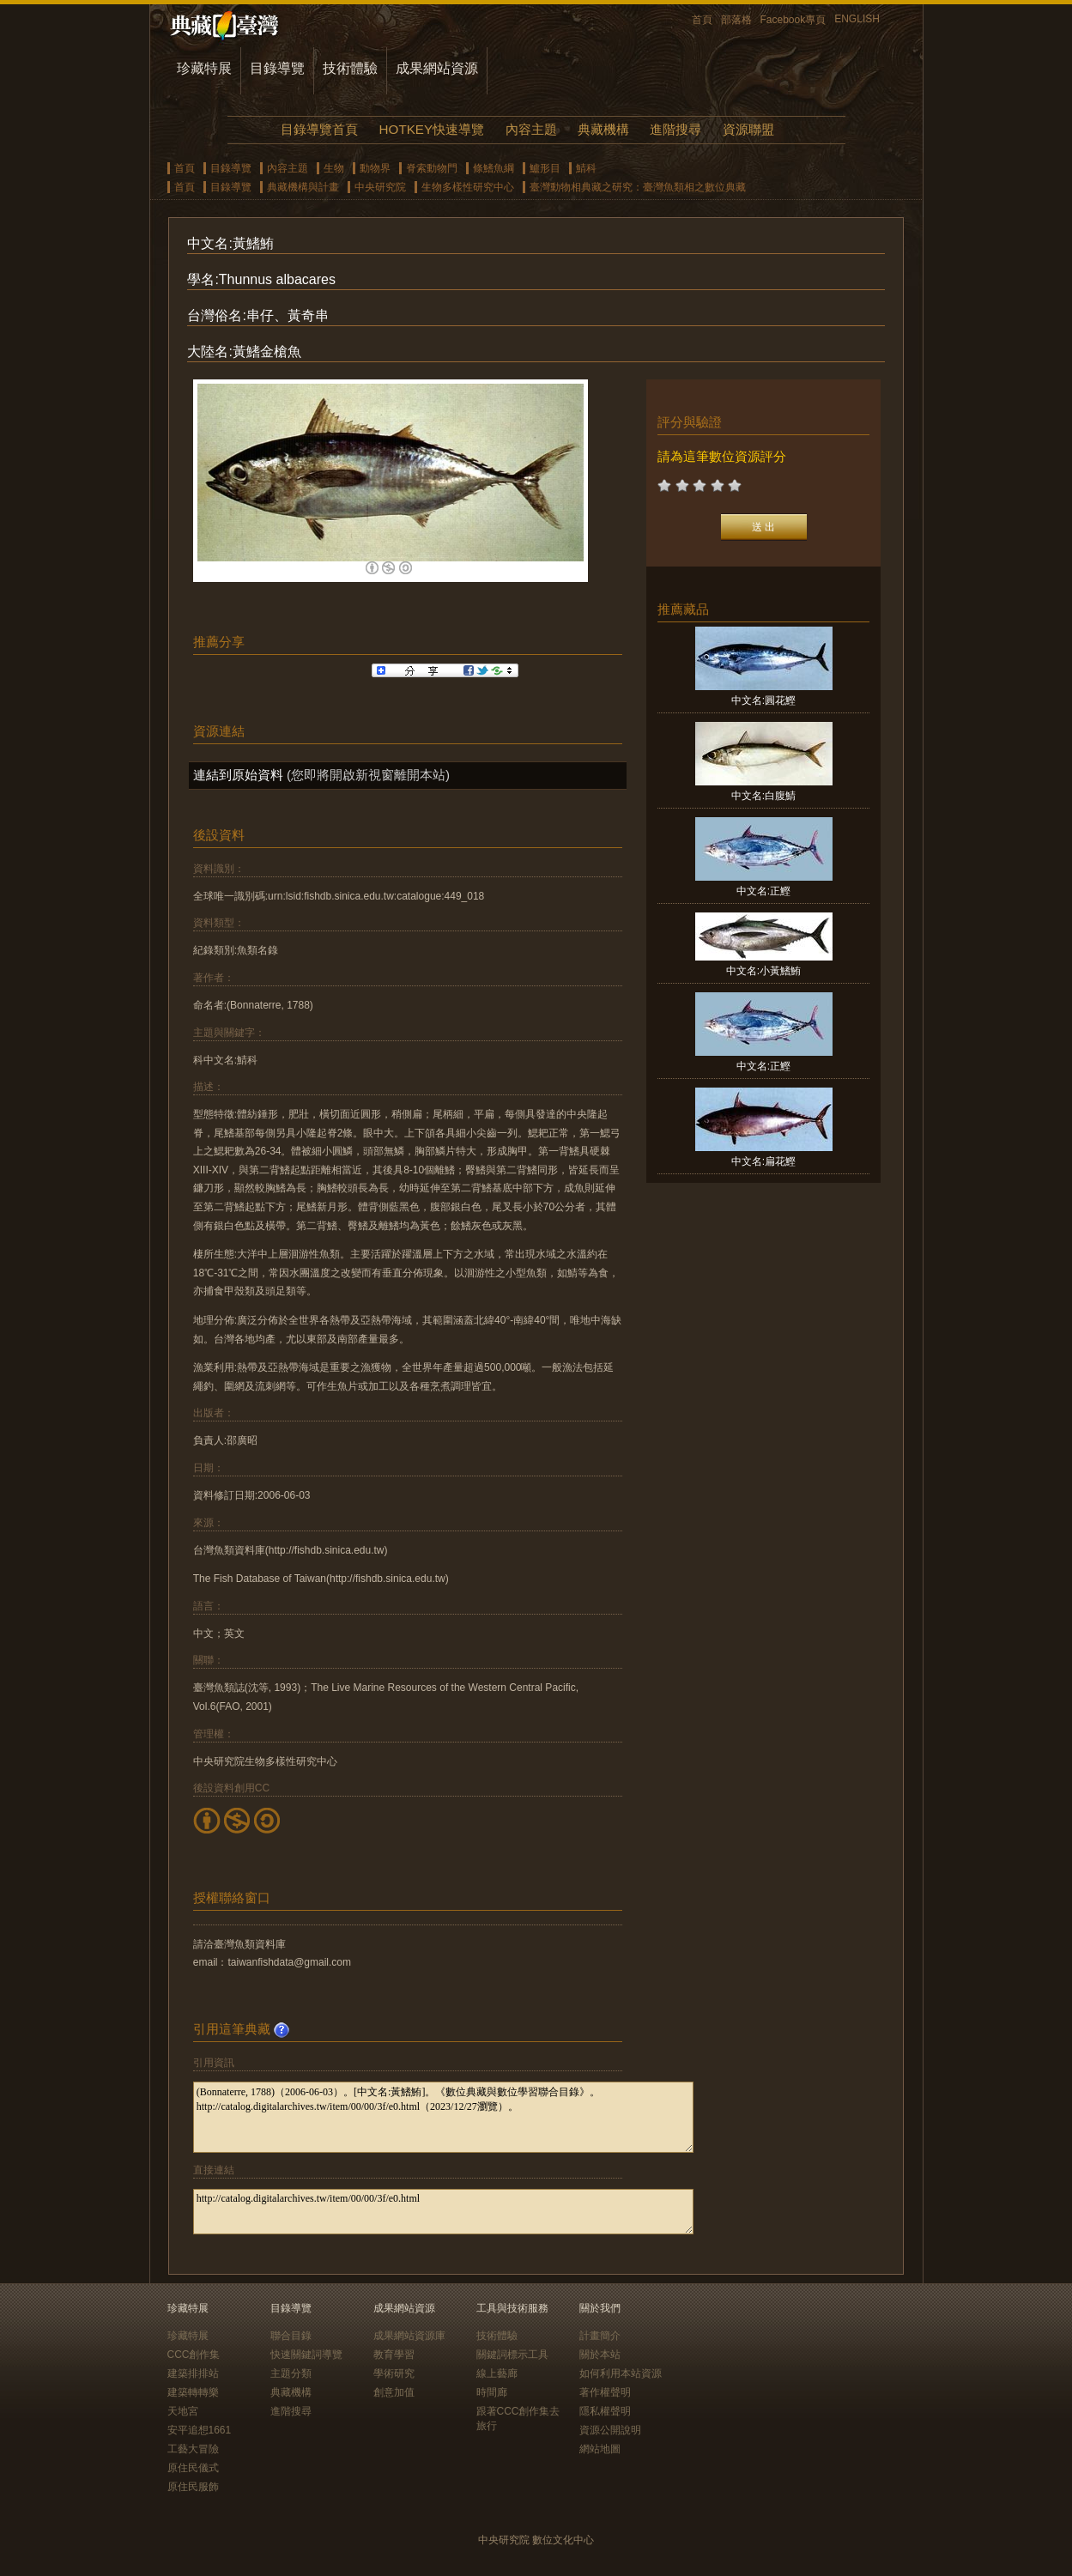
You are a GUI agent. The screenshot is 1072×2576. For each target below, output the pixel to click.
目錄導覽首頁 (319, 129)
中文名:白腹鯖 (763, 796)
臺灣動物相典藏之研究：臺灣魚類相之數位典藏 (638, 187)
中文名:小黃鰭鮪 (763, 971)
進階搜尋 (675, 129)
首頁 (702, 20)
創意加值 (394, 2392)
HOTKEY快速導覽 (431, 129)
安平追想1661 (199, 2430)
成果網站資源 (437, 68)
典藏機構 (603, 129)
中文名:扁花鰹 (763, 1161)
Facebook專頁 (793, 20)
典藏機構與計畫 (303, 187)
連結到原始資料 (238, 774)
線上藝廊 (497, 2373)
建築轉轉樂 (193, 2392)
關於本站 (600, 2355)
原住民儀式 (193, 2468)
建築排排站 (193, 2373)
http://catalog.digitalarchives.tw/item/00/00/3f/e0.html (443, 2211)
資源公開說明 (610, 2430)
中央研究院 (380, 187)
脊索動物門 (431, 168)
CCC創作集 (194, 2355)
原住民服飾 (193, 2487)
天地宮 (182, 2411)
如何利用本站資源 (620, 2373)
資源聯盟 (748, 129)
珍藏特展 (204, 68)
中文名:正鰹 (763, 891)
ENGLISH (857, 19)
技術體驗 (350, 68)
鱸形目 (545, 168)
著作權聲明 (605, 2392)
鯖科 (586, 168)
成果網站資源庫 (409, 2336)
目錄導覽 (277, 68)
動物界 (375, 168)
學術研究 (394, 2373)
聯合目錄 (291, 2336)
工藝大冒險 (193, 2449)
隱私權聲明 (605, 2411)
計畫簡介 (600, 2336)
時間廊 (491, 2392)
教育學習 (394, 2355)
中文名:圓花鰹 (763, 700)
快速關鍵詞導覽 (306, 2355)
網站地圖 (600, 2449)
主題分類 (291, 2373)
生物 (334, 168)
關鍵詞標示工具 (512, 2355)
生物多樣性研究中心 (467, 187)
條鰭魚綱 (493, 168)
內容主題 (531, 129)
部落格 (736, 20)
